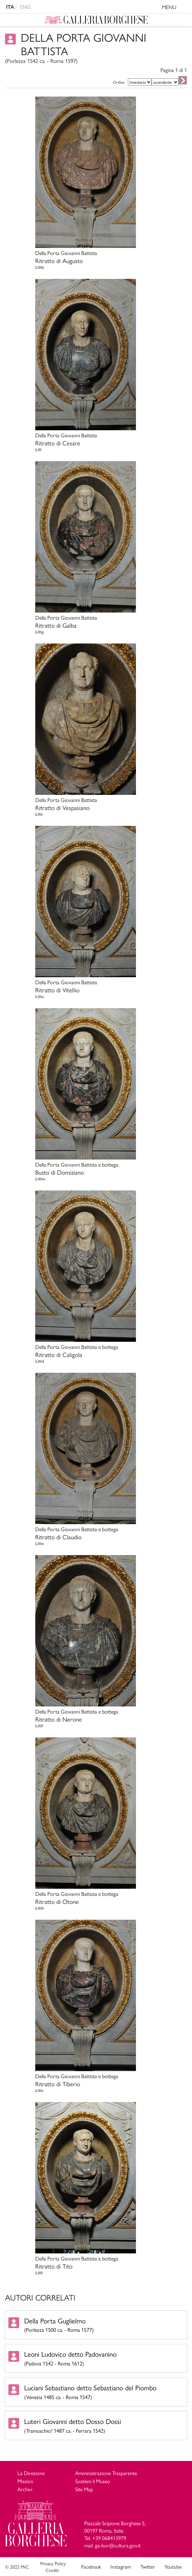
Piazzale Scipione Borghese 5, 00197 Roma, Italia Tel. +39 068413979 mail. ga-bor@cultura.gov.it (115, 2534)
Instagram (120, 2566)
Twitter (147, 2566)
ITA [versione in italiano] (10, 7)
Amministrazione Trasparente (106, 2473)
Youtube (173, 2566)
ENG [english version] (25, 6)
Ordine (119, 82)
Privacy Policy (53, 2563)
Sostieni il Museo (92, 2481)
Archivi (24, 2489)
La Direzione (31, 2473)
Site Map (84, 2489)
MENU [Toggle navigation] (175, 8)
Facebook (91, 2566)
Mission (25, 2481)
